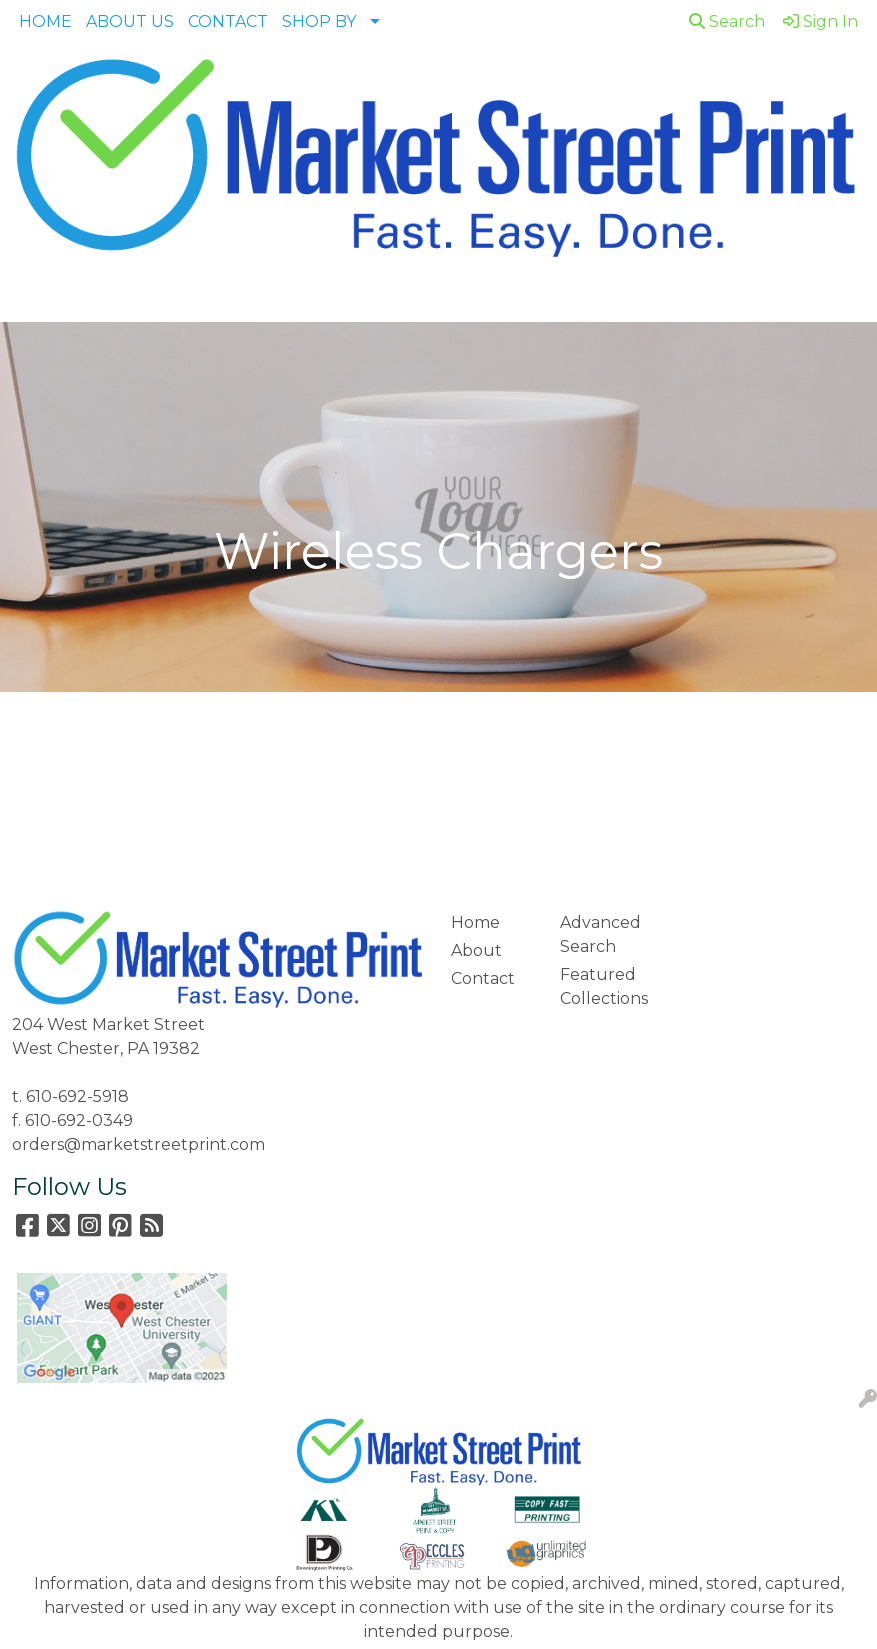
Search (727, 21)
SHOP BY (319, 21)
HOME (45, 21)
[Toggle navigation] (31, 300)
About (476, 950)
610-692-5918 (77, 1096)
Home (475, 922)
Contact (483, 978)
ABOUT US (130, 21)
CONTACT (228, 21)
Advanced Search (600, 934)
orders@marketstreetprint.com (138, 1144)
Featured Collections (603, 986)
